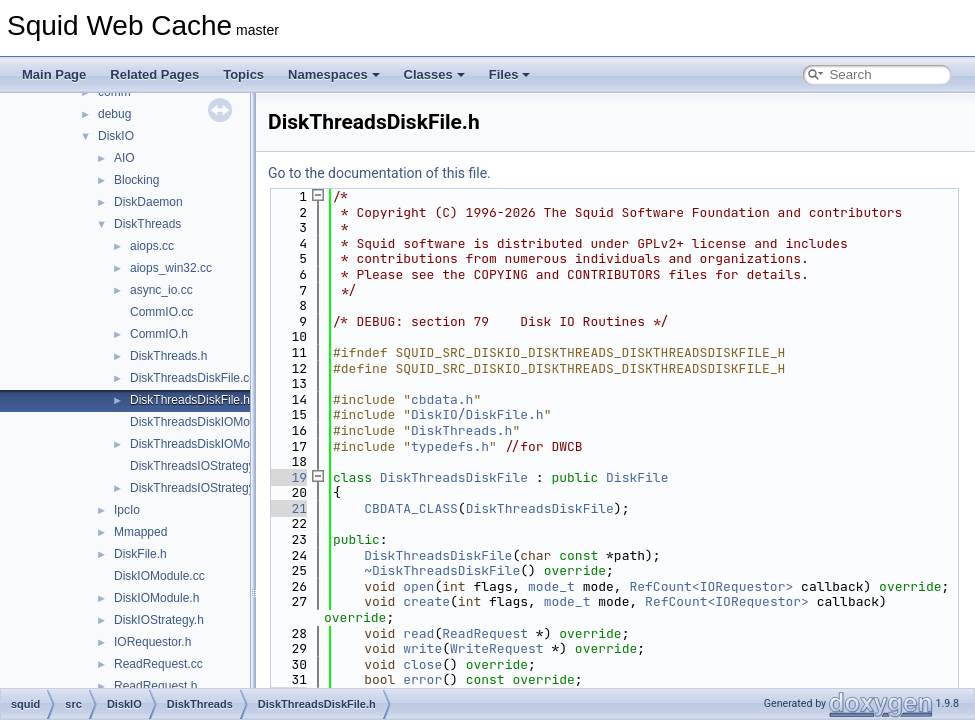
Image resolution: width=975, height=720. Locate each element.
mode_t (551, 586)
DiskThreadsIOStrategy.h (197, 488)
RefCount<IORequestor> (711, 586)
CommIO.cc (161, 312)
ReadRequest (485, 633)
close (422, 664)
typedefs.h (450, 446)
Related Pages (154, 74)
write (422, 648)
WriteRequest (497, 648)
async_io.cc (161, 290)
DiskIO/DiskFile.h (477, 414)
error (422, 679)
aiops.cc (152, 246)
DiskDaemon (148, 202)
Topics (243, 74)
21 (287, 508)
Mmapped (140, 532)
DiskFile (637, 477)
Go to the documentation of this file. (379, 173)
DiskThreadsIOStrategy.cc (199, 466)
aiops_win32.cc (171, 268)
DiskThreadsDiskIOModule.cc (209, 422)
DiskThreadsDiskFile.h (190, 400)
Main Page (54, 74)
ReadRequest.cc (158, 664)
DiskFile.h (140, 554)
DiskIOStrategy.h (159, 620)
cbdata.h (442, 399)
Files (510, 74)
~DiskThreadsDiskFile (442, 570)
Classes (434, 74)
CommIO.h (159, 334)
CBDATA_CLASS (411, 508)
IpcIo (127, 510)
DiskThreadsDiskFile (454, 477)
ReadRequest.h (155, 686)
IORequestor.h (152, 642)
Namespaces (334, 74)
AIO (124, 158)
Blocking (136, 180)
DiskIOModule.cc (159, 576)
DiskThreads (147, 224)
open (418, 586)
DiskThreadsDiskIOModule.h (206, 444)
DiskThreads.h (168, 356)
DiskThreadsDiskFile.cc (192, 378)
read (418, 633)
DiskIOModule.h (156, 598)
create (426, 601)
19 (287, 477)
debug (114, 114)
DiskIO (116, 136)
